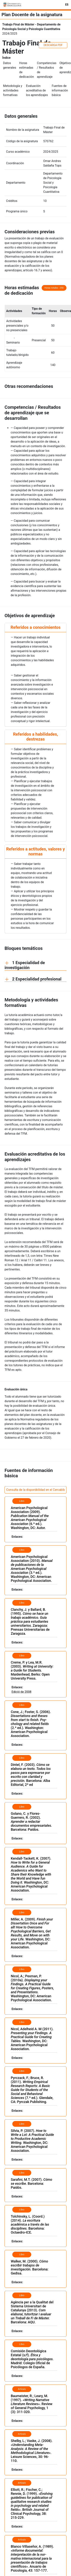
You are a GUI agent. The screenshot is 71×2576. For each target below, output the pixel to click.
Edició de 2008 (21, 1692)
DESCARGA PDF (53, 45)
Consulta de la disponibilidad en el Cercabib (35, 1490)
